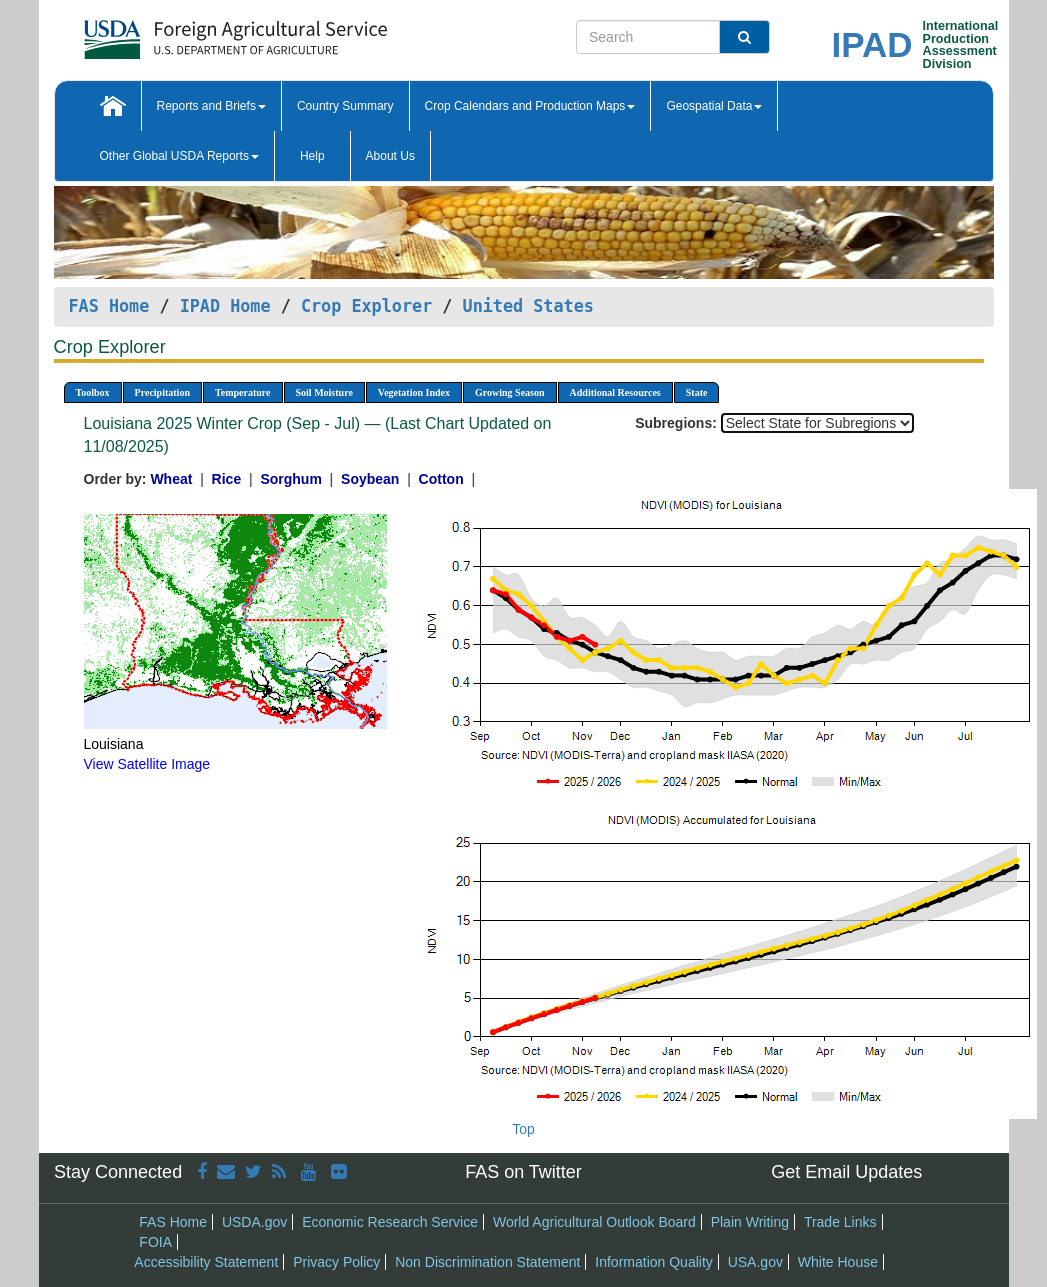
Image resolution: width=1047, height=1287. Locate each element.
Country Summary (345, 106)
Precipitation (162, 392)
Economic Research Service (390, 1222)
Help (312, 156)
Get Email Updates (846, 1172)
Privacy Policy (336, 1262)
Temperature (243, 392)
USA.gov (755, 1262)
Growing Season (510, 392)
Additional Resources (615, 392)
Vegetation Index (414, 392)
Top (523, 1129)
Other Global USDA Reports (179, 156)
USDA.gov (254, 1222)
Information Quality (654, 1262)
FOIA (155, 1242)
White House (838, 1262)
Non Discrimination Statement (487, 1262)
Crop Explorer (366, 306)
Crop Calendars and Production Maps (530, 106)
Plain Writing (750, 1222)
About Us (390, 156)
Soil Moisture (324, 392)
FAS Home (109, 306)
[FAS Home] (185, 32)
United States (528, 306)
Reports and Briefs (211, 106)
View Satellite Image (147, 764)
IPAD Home (225, 306)
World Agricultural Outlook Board (594, 1222)
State (697, 392)
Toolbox (93, 392)
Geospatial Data (714, 106)
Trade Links (840, 1222)
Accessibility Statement (206, 1262)
